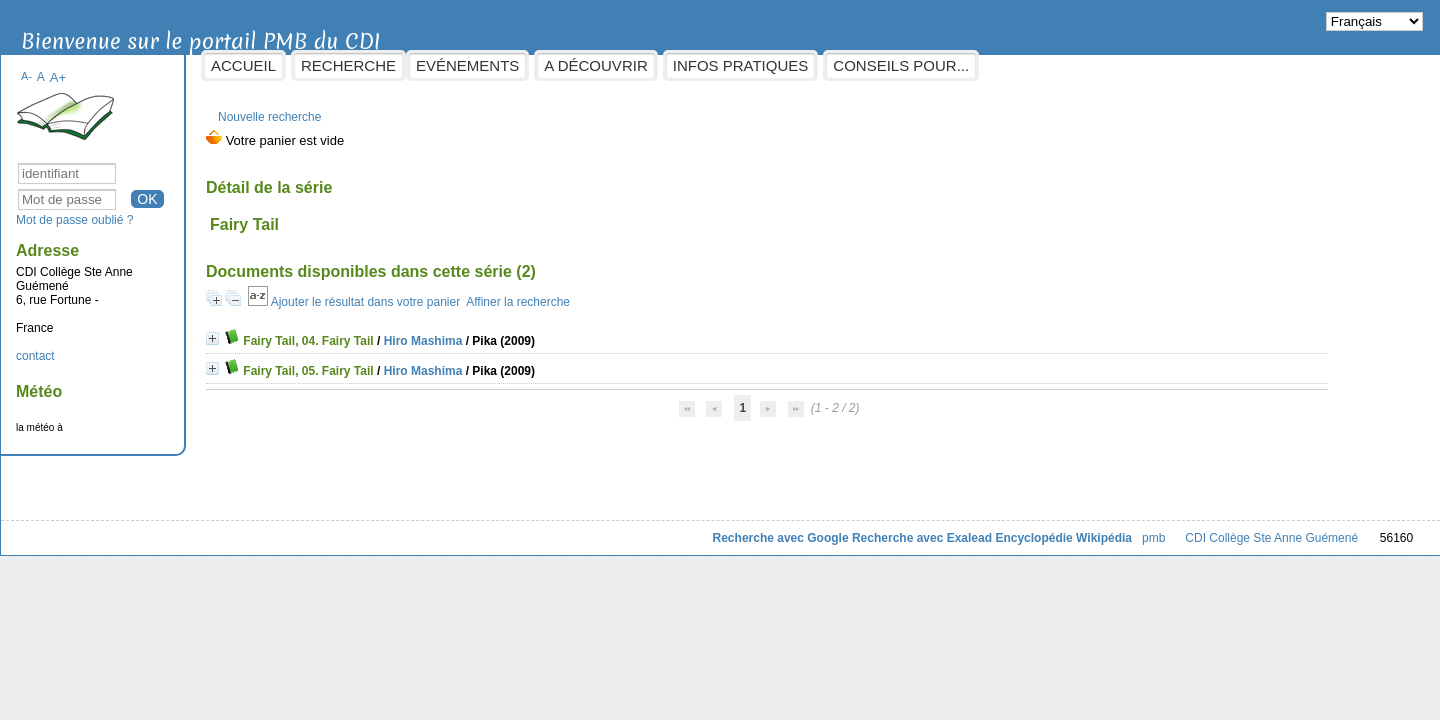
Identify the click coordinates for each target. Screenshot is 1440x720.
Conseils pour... (998, 65)
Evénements (564, 65)
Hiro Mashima (519, 331)
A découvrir (692, 65)
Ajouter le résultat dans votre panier (461, 292)
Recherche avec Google (683, 528)
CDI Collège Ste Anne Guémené (1174, 528)
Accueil (340, 65)
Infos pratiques (837, 65)
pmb (1056, 528)
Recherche (445, 65)
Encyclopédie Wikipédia (966, 528)
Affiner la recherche (615, 292)
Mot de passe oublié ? (171, 210)
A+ (154, 67)
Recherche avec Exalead (825, 528)
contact (132, 346)
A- (123, 66)
